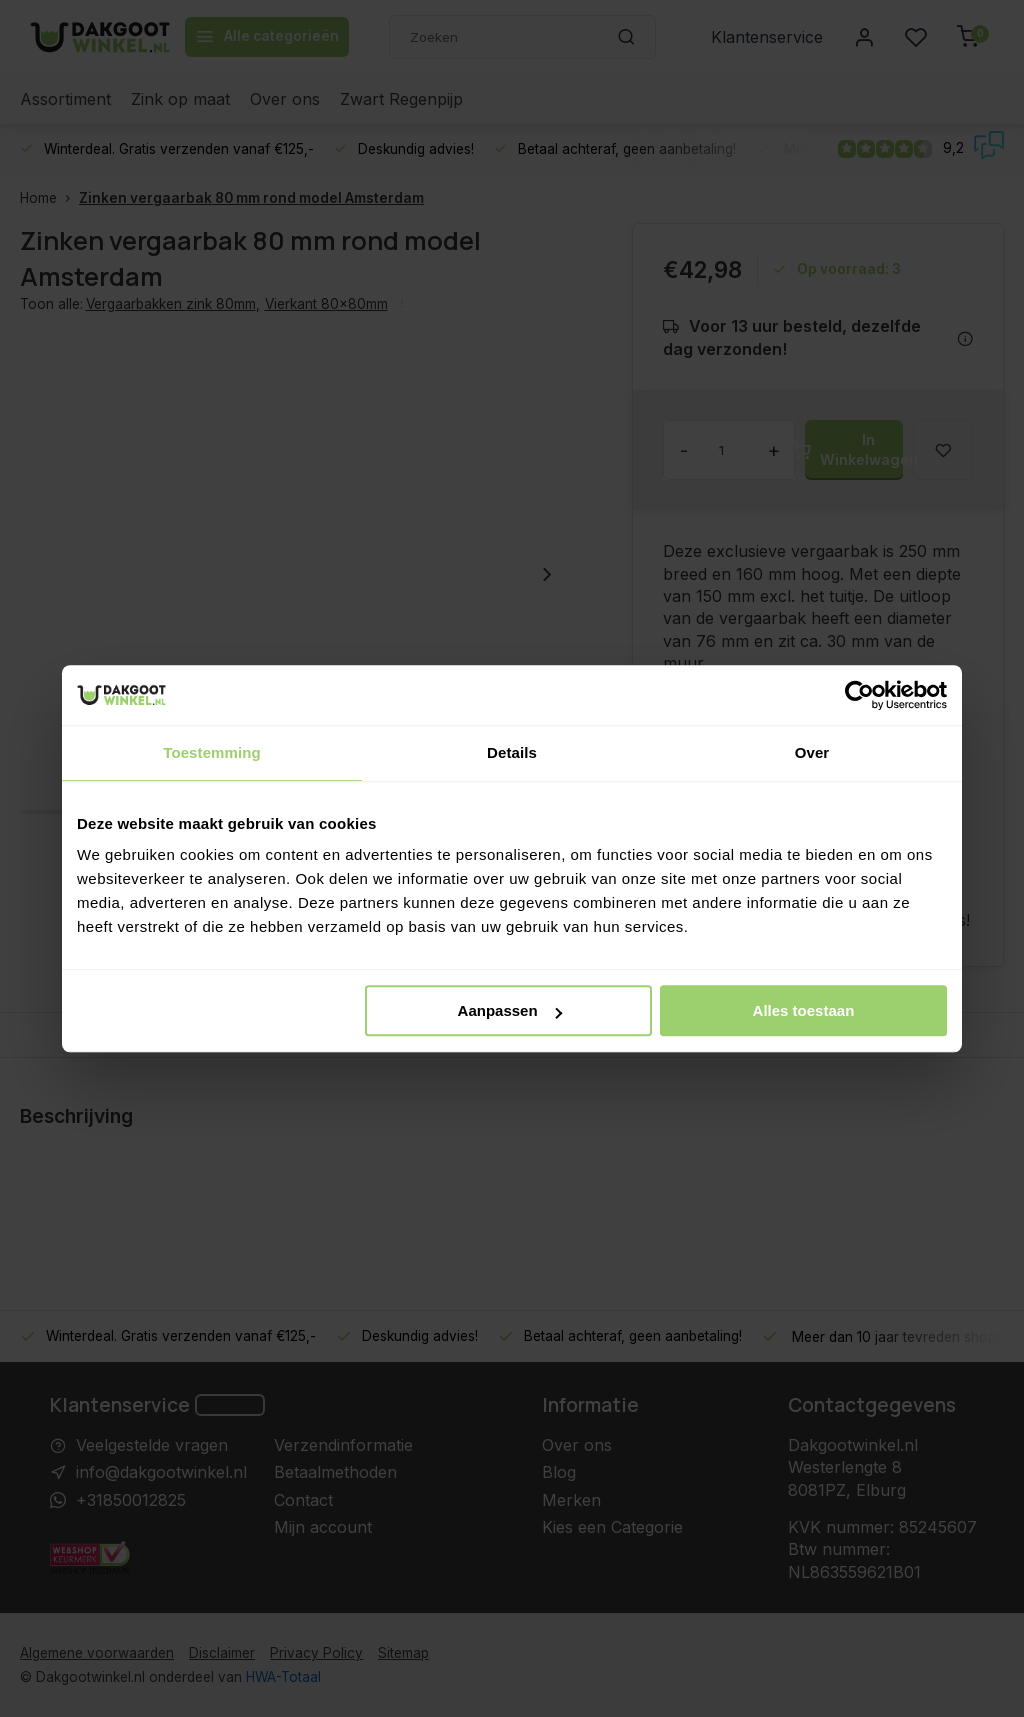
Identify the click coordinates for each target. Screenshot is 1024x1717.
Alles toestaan (804, 1010)
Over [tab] (812, 752)
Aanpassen (510, 1010)
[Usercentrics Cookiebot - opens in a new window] (859, 695)
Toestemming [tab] (212, 752)
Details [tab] (512, 752)
